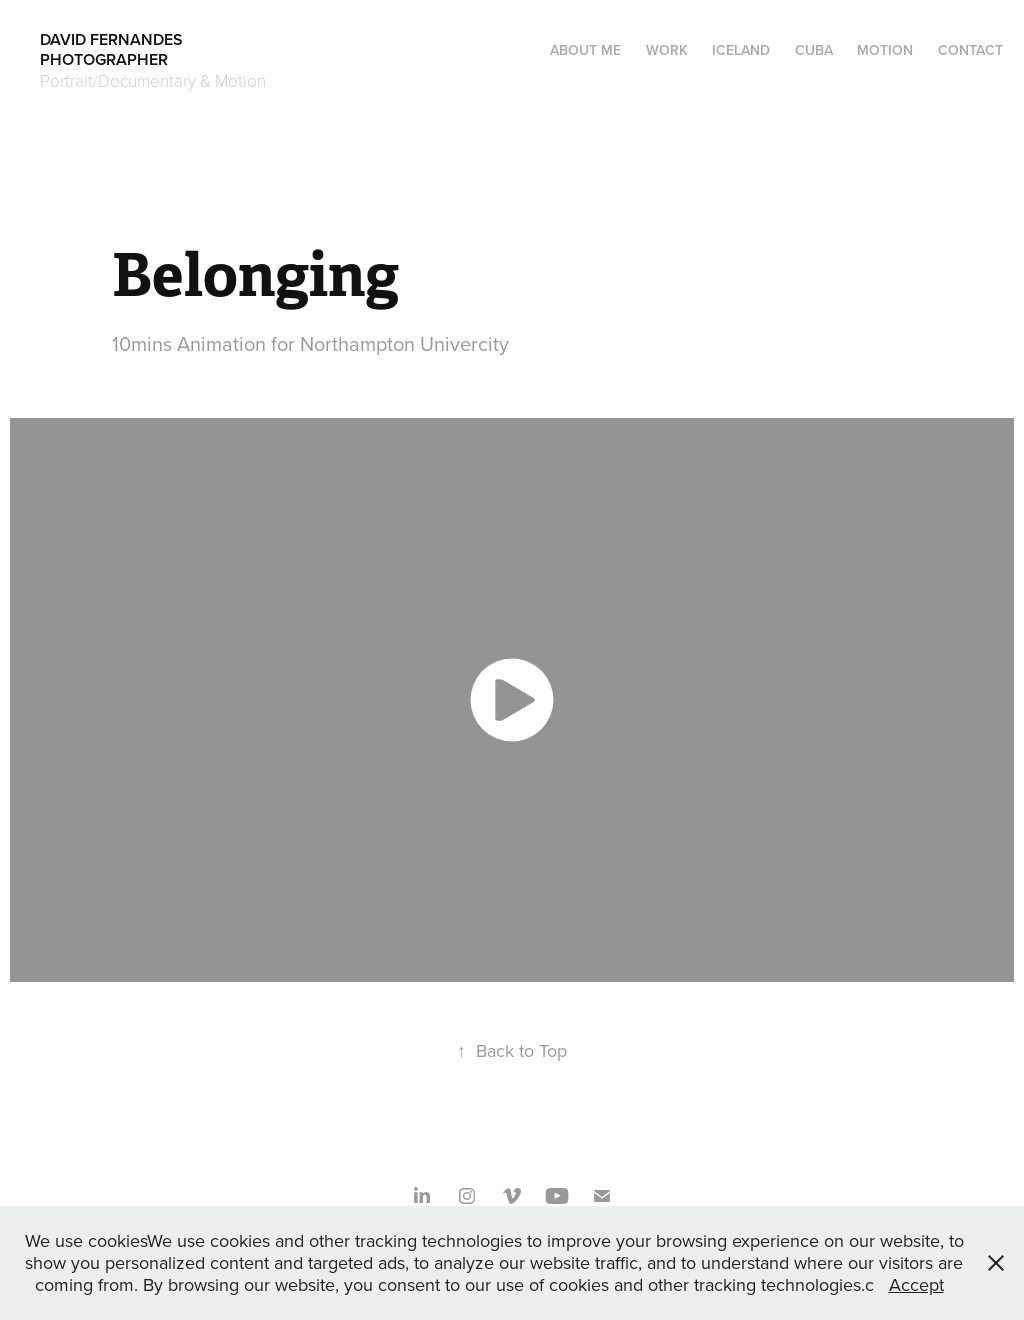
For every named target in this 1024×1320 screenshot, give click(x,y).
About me (585, 50)
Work (667, 50)
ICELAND (741, 50)
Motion (885, 50)
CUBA (814, 50)
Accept (916, 1284)
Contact (970, 50)
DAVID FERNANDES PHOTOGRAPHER (183, 49)
